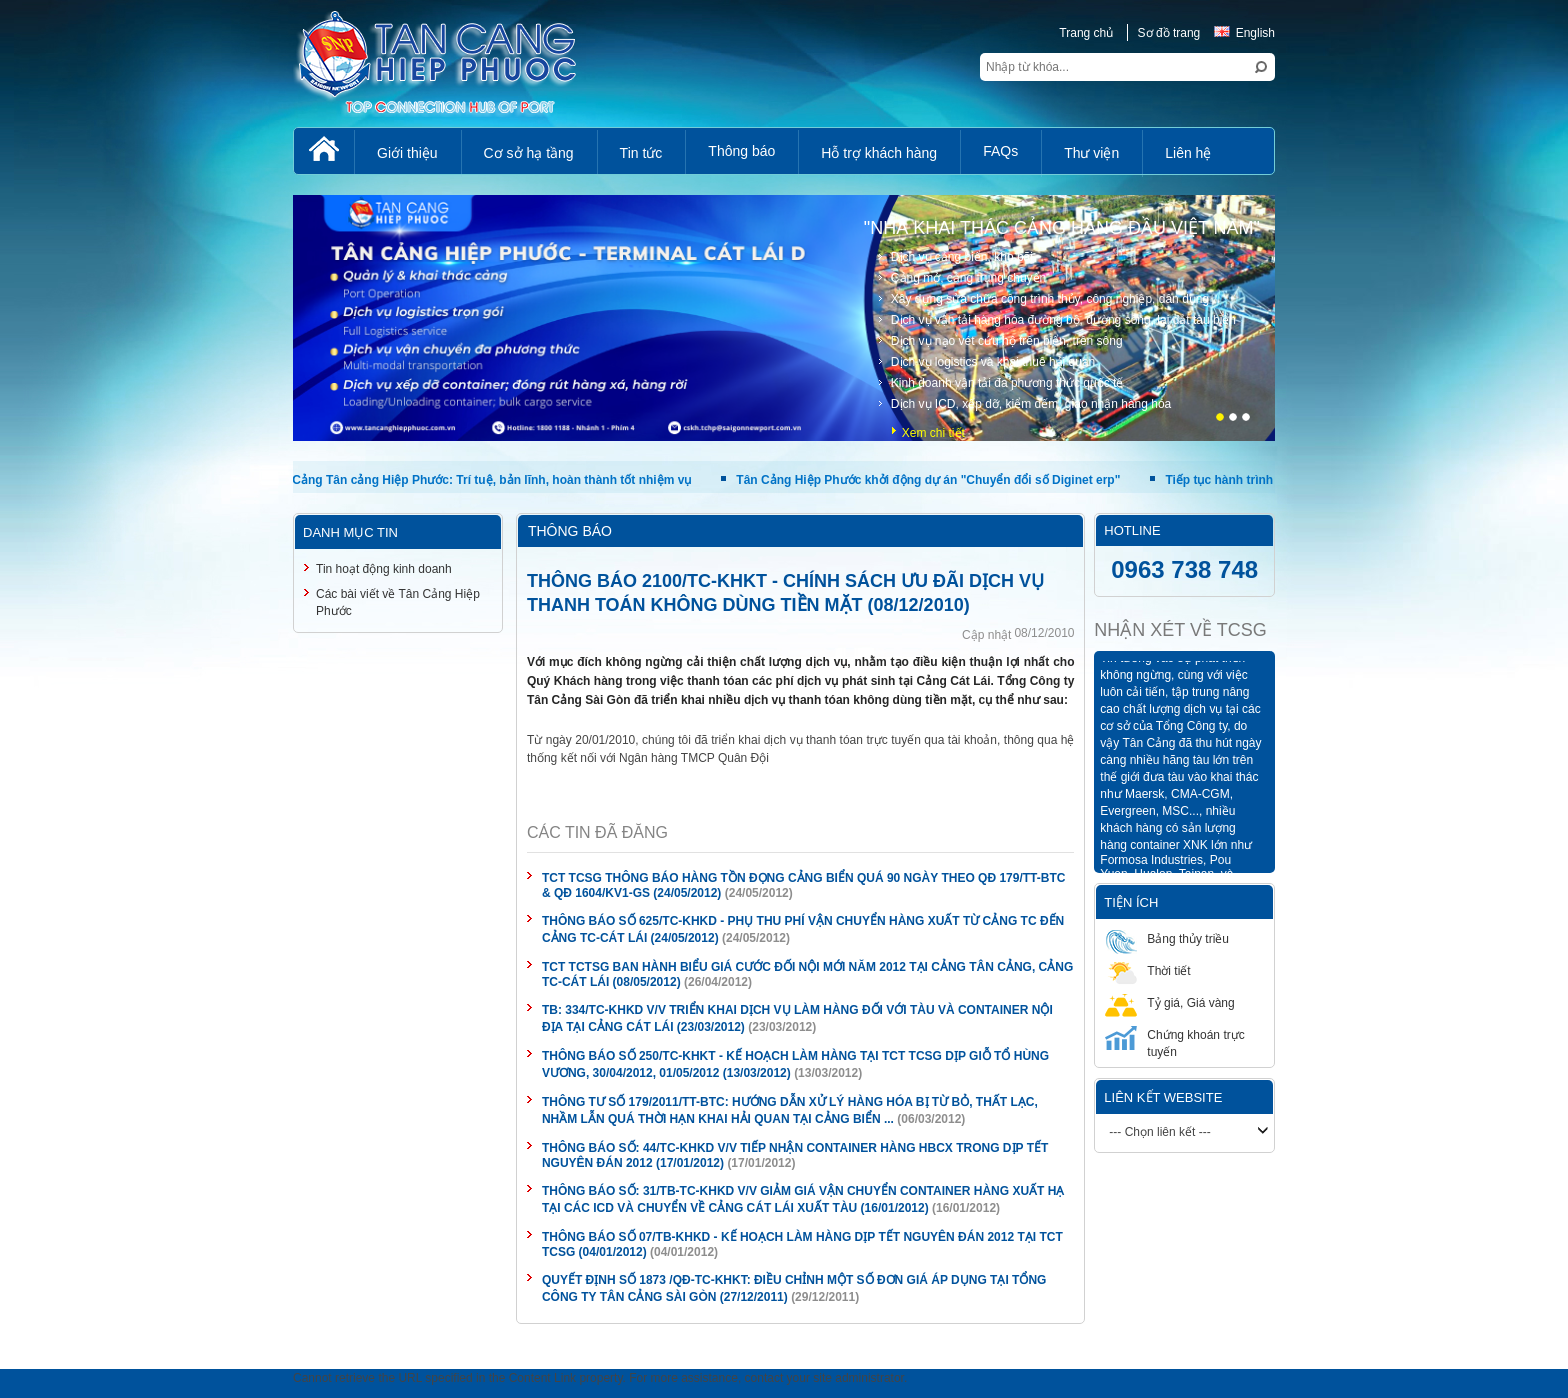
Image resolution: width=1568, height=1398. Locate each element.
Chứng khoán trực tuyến (1174, 1042)
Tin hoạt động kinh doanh (384, 569)
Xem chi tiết (933, 433)
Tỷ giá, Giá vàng (1169, 1002)
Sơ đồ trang (1169, 33)
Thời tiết (1147, 970)
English (1244, 33)
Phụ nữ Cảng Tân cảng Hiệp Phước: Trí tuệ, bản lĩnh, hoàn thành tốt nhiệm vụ (470, 480)
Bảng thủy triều (1167, 938)
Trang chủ (1086, 33)
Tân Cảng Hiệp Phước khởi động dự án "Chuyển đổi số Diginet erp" (928, 480)
